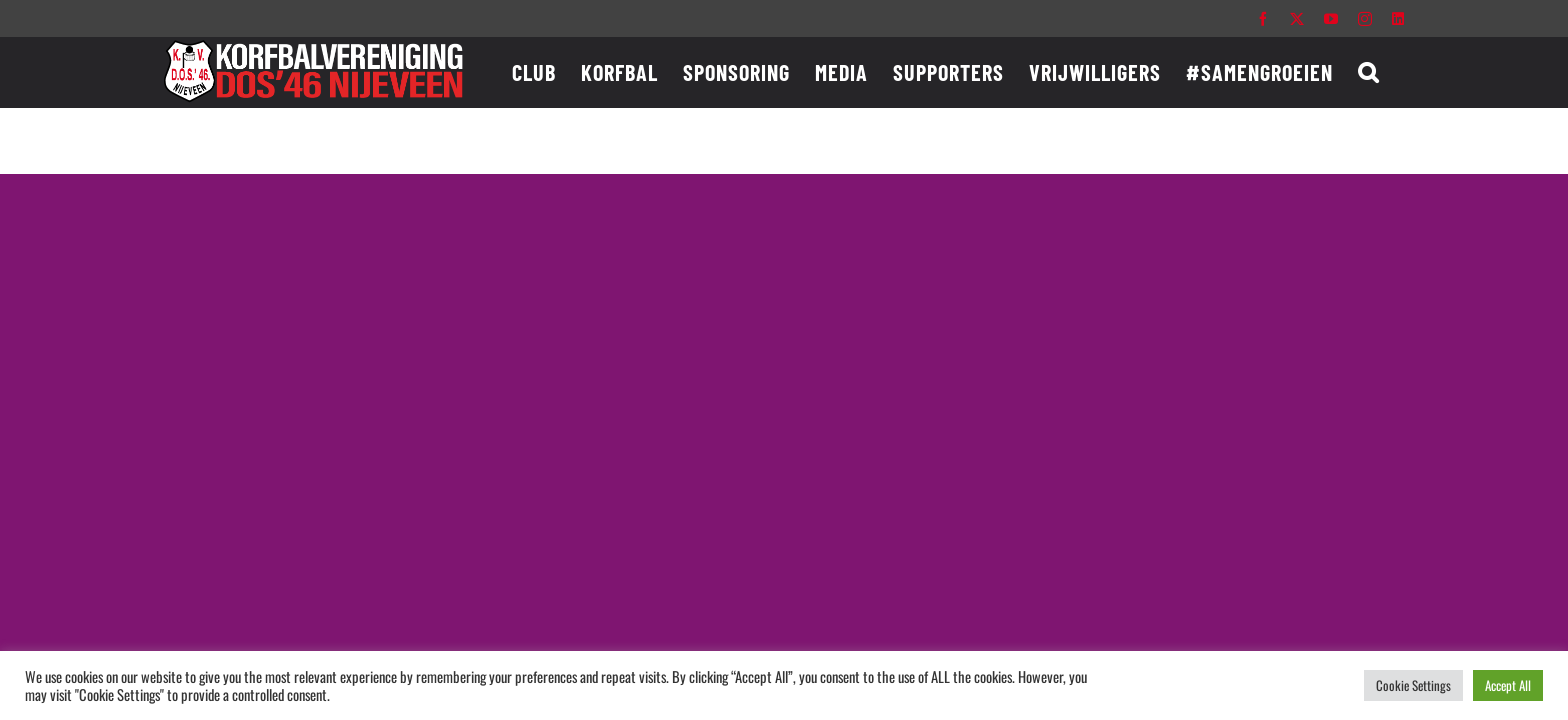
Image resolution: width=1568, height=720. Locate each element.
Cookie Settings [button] (1413, 685)
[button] (1393, 72)
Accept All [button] (1508, 685)
